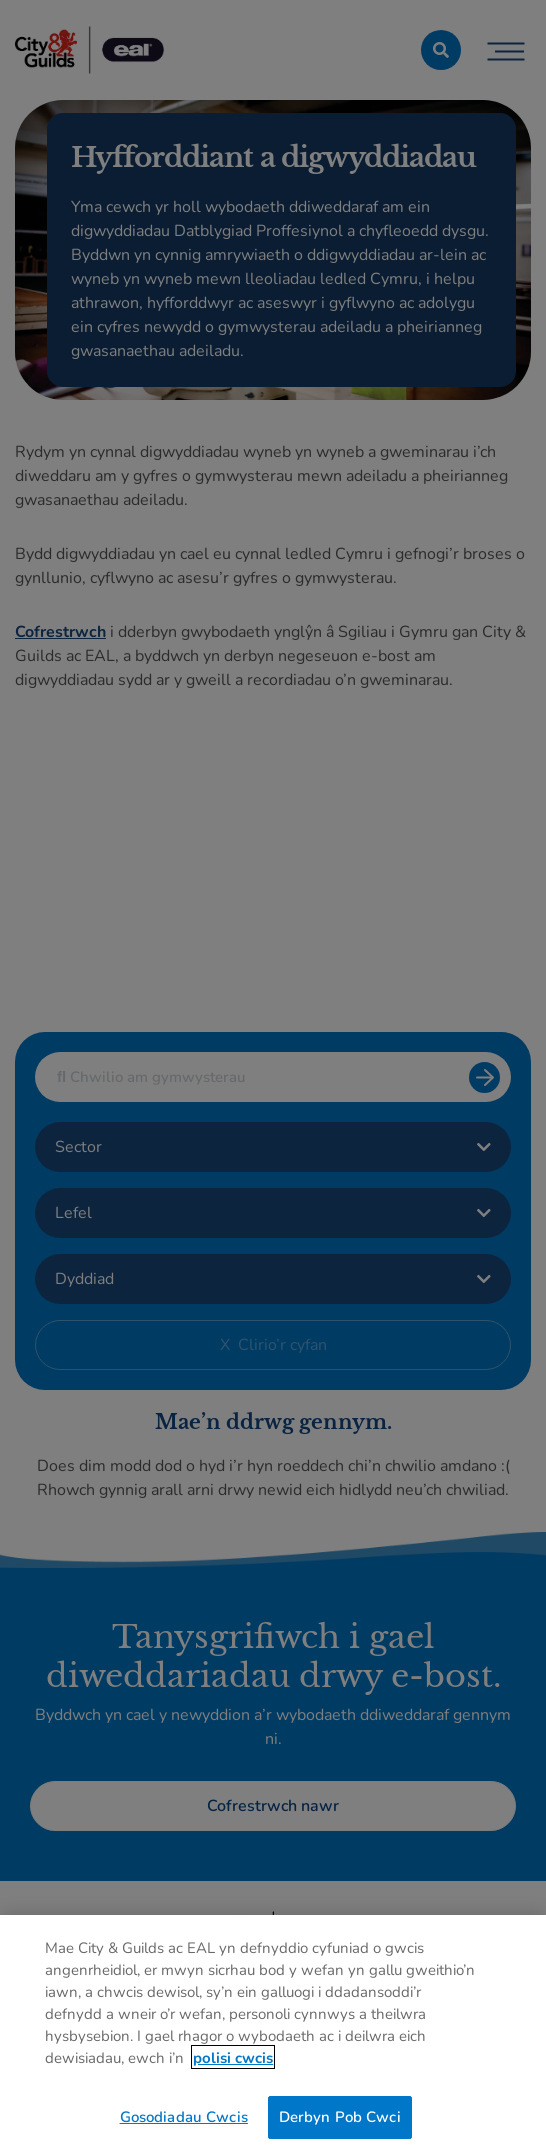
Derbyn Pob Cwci (340, 2122)
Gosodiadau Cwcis (184, 2122)
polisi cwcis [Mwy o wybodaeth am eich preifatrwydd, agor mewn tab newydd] (233, 2063)
